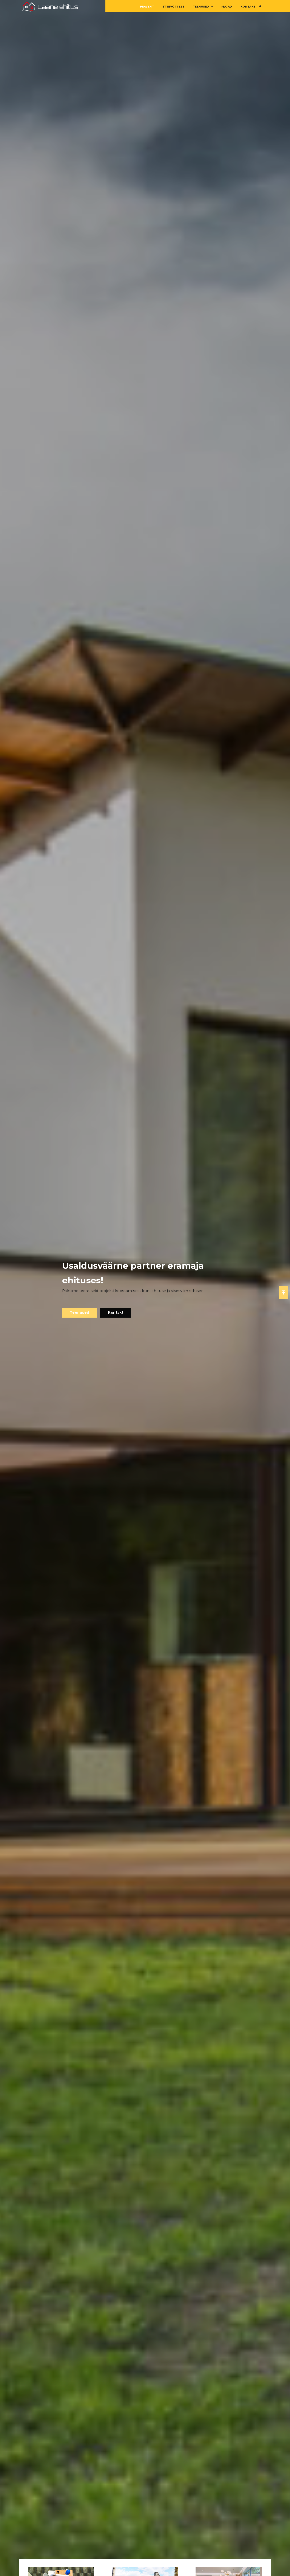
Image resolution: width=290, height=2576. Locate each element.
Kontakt (248, 6)
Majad (226, 6)
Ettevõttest (173, 6)
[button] (260, 6)
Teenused (203, 6)
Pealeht (147, 6)
